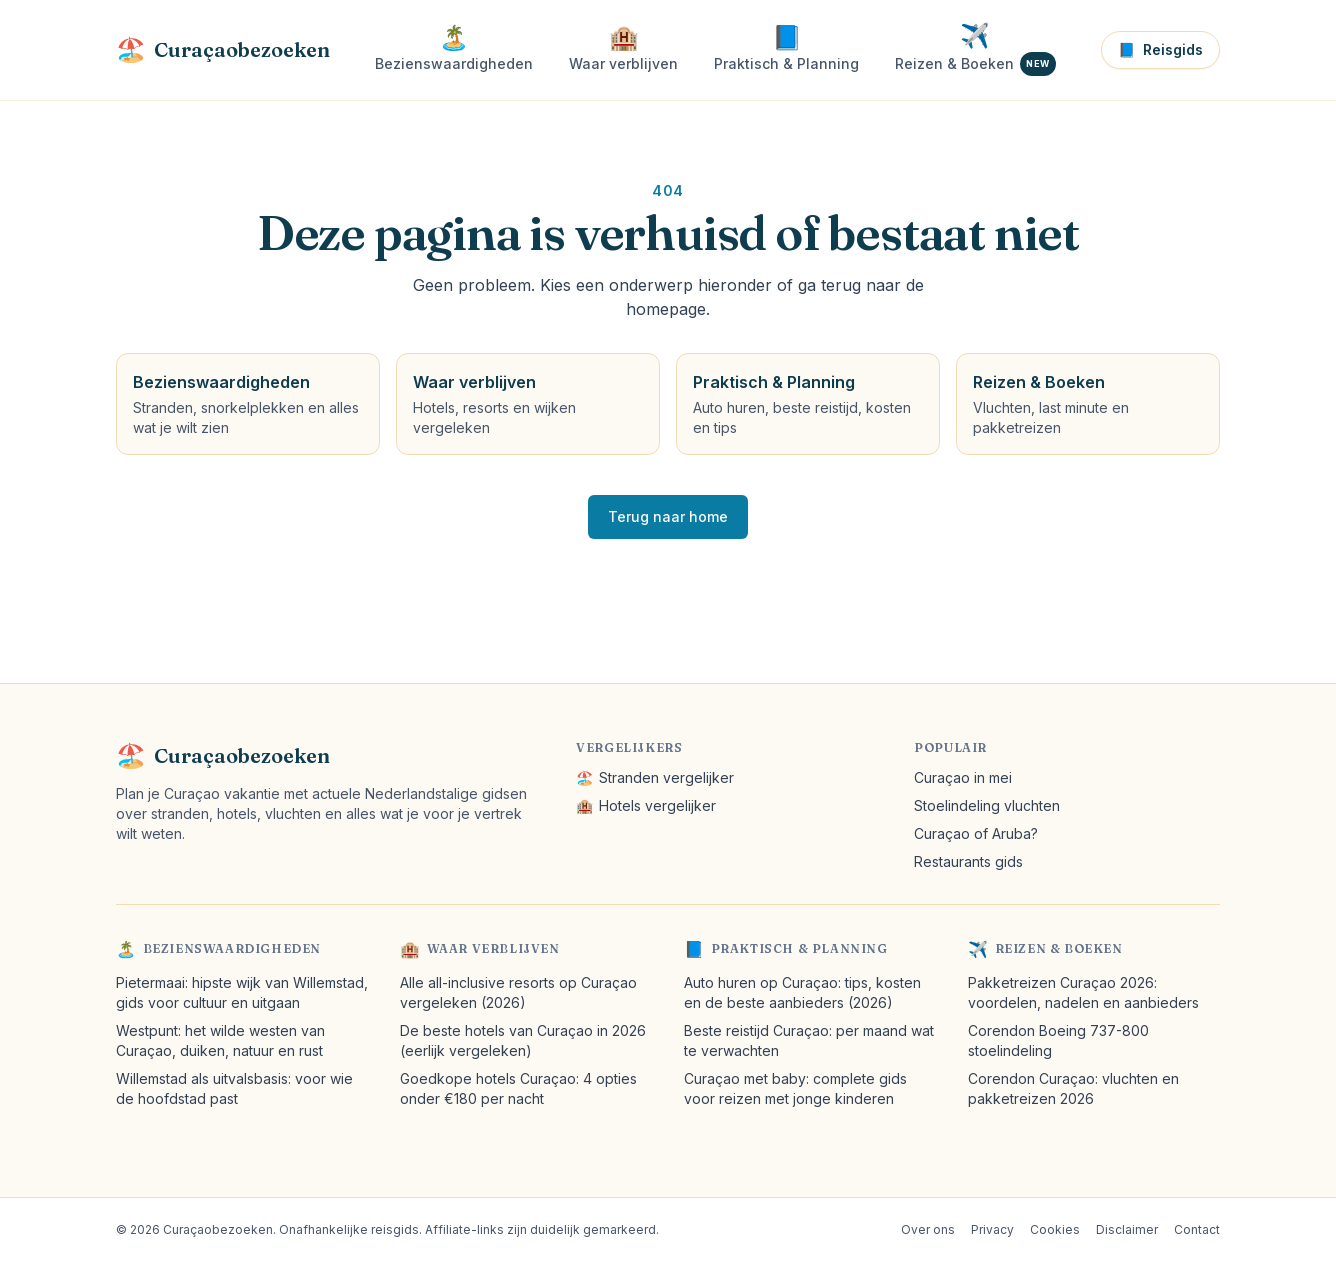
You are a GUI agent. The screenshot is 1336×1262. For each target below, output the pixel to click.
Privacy (992, 1229)
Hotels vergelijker (646, 806)
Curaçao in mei (963, 777)
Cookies (1055, 1229)
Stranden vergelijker (655, 778)
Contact (1197, 1229)
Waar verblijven (493, 948)
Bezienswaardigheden (232, 948)
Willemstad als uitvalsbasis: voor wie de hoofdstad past (234, 1088)
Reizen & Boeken (1059, 948)
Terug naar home (668, 516)
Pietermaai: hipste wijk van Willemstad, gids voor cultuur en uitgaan (242, 992)
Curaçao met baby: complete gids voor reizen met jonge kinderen (795, 1088)
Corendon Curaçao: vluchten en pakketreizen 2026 (1073, 1088)
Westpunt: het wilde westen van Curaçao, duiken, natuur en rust (220, 1040)
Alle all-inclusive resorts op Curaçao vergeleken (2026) (518, 992)
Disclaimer (1127, 1229)
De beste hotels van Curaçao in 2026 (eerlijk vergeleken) (523, 1040)
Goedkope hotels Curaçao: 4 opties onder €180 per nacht (518, 1088)
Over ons (928, 1229)
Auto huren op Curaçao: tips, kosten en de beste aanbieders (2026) (802, 992)
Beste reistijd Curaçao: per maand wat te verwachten (809, 1040)
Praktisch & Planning (799, 948)
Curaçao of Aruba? (976, 833)
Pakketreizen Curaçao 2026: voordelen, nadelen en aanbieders (1083, 992)
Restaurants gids (968, 861)
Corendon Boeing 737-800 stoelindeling (1058, 1040)
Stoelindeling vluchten (987, 805)
